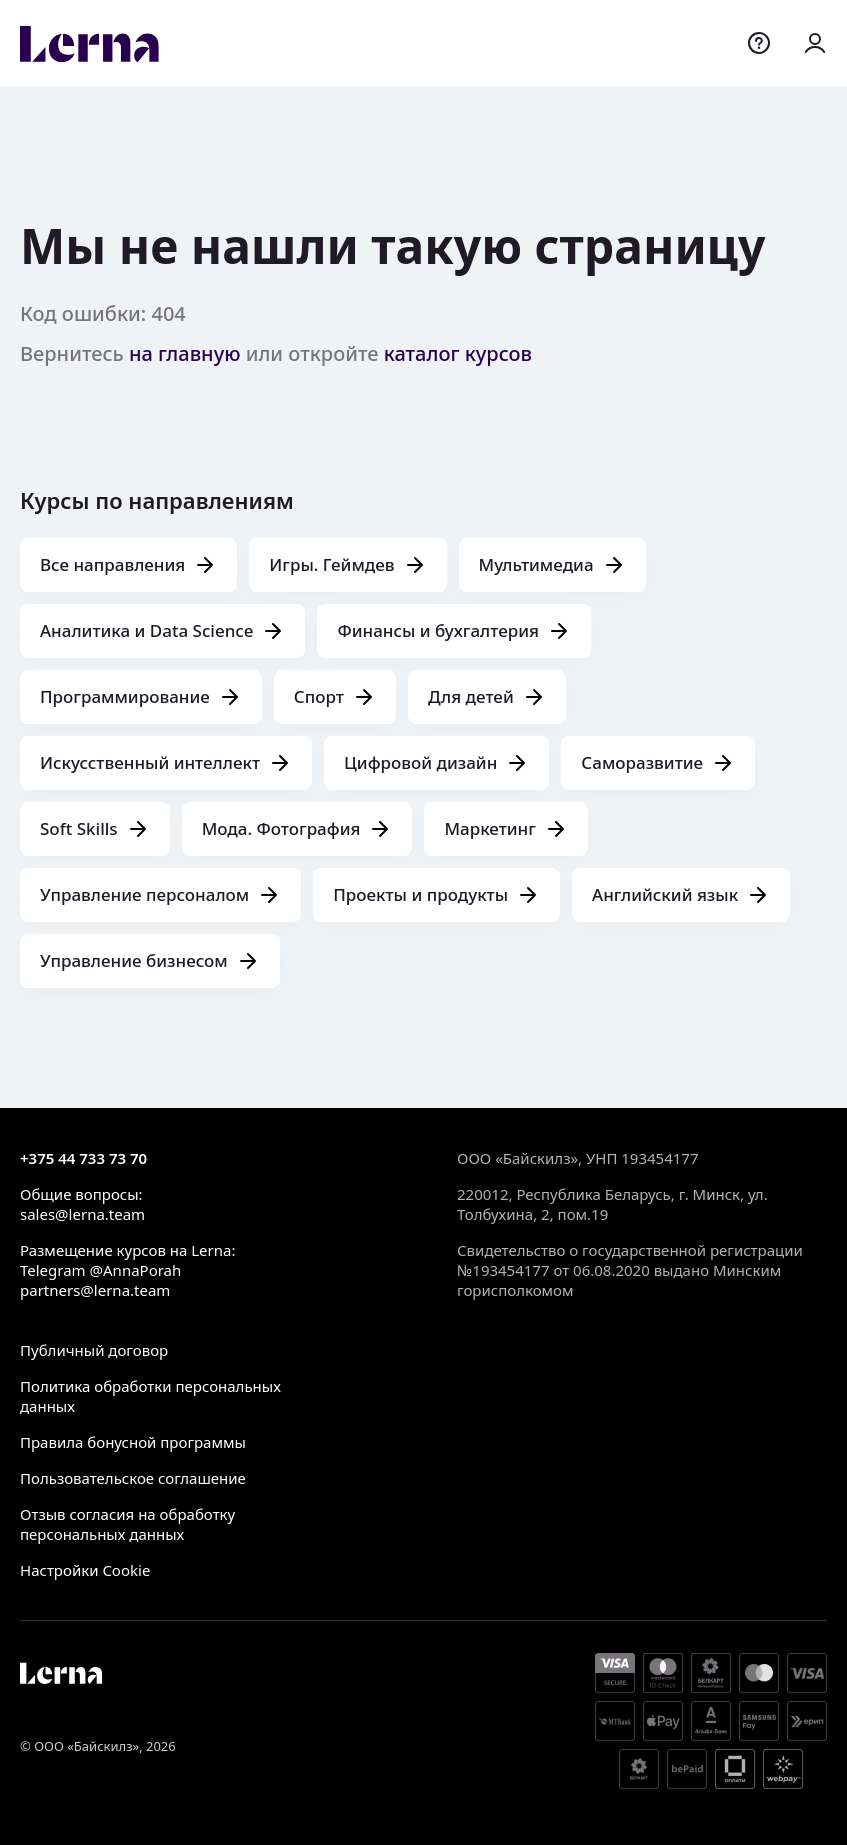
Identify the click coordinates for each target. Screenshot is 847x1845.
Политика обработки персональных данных (150, 1396)
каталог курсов (458, 353)
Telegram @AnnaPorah (100, 1270)
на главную (185, 353)
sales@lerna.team (82, 1214)
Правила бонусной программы (133, 1442)
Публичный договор (94, 1350)
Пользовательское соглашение (133, 1478)
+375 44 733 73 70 (83, 1158)
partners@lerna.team (95, 1290)
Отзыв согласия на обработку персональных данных (127, 1524)
